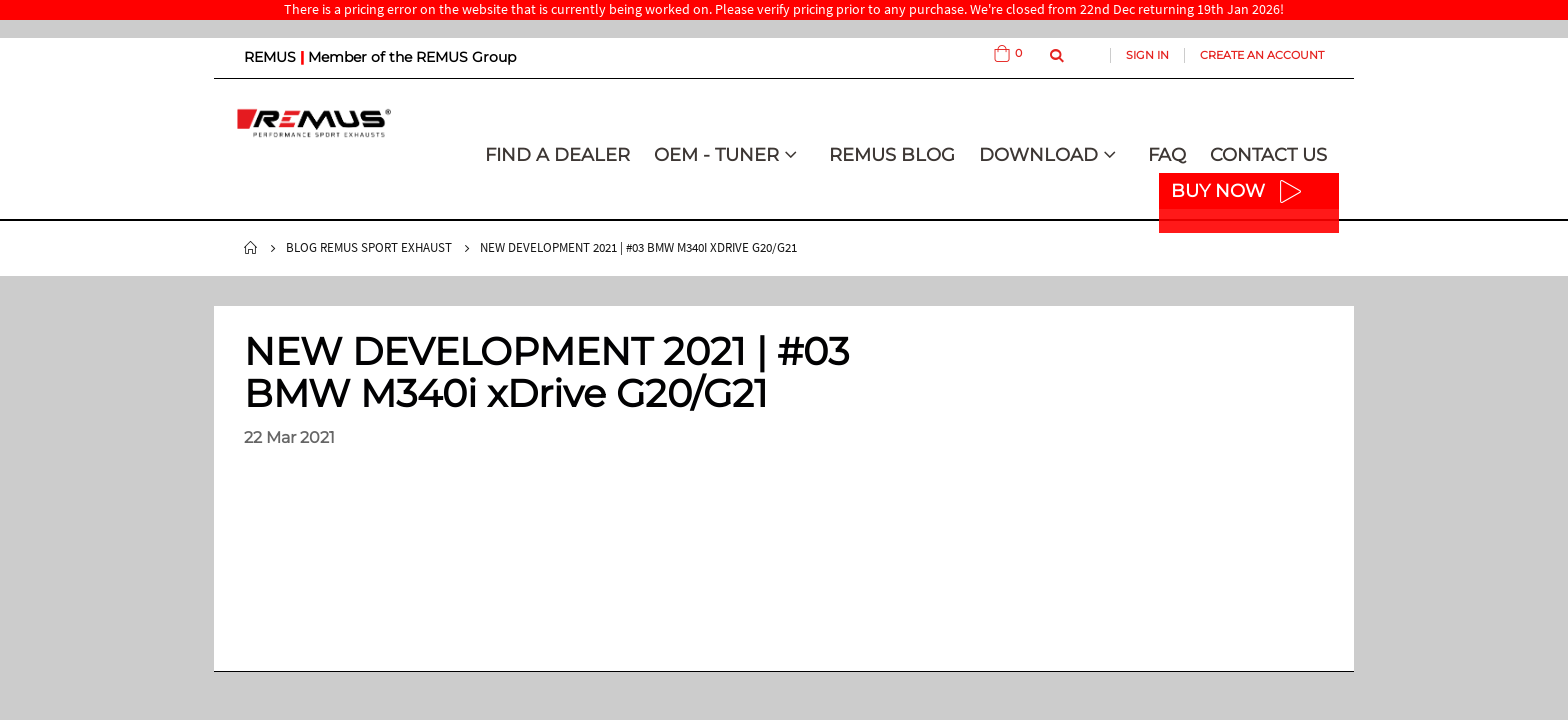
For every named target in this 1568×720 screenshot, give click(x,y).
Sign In (1147, 55)
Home (251, 248)
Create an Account (1262, 55)
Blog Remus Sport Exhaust (369, 247)
